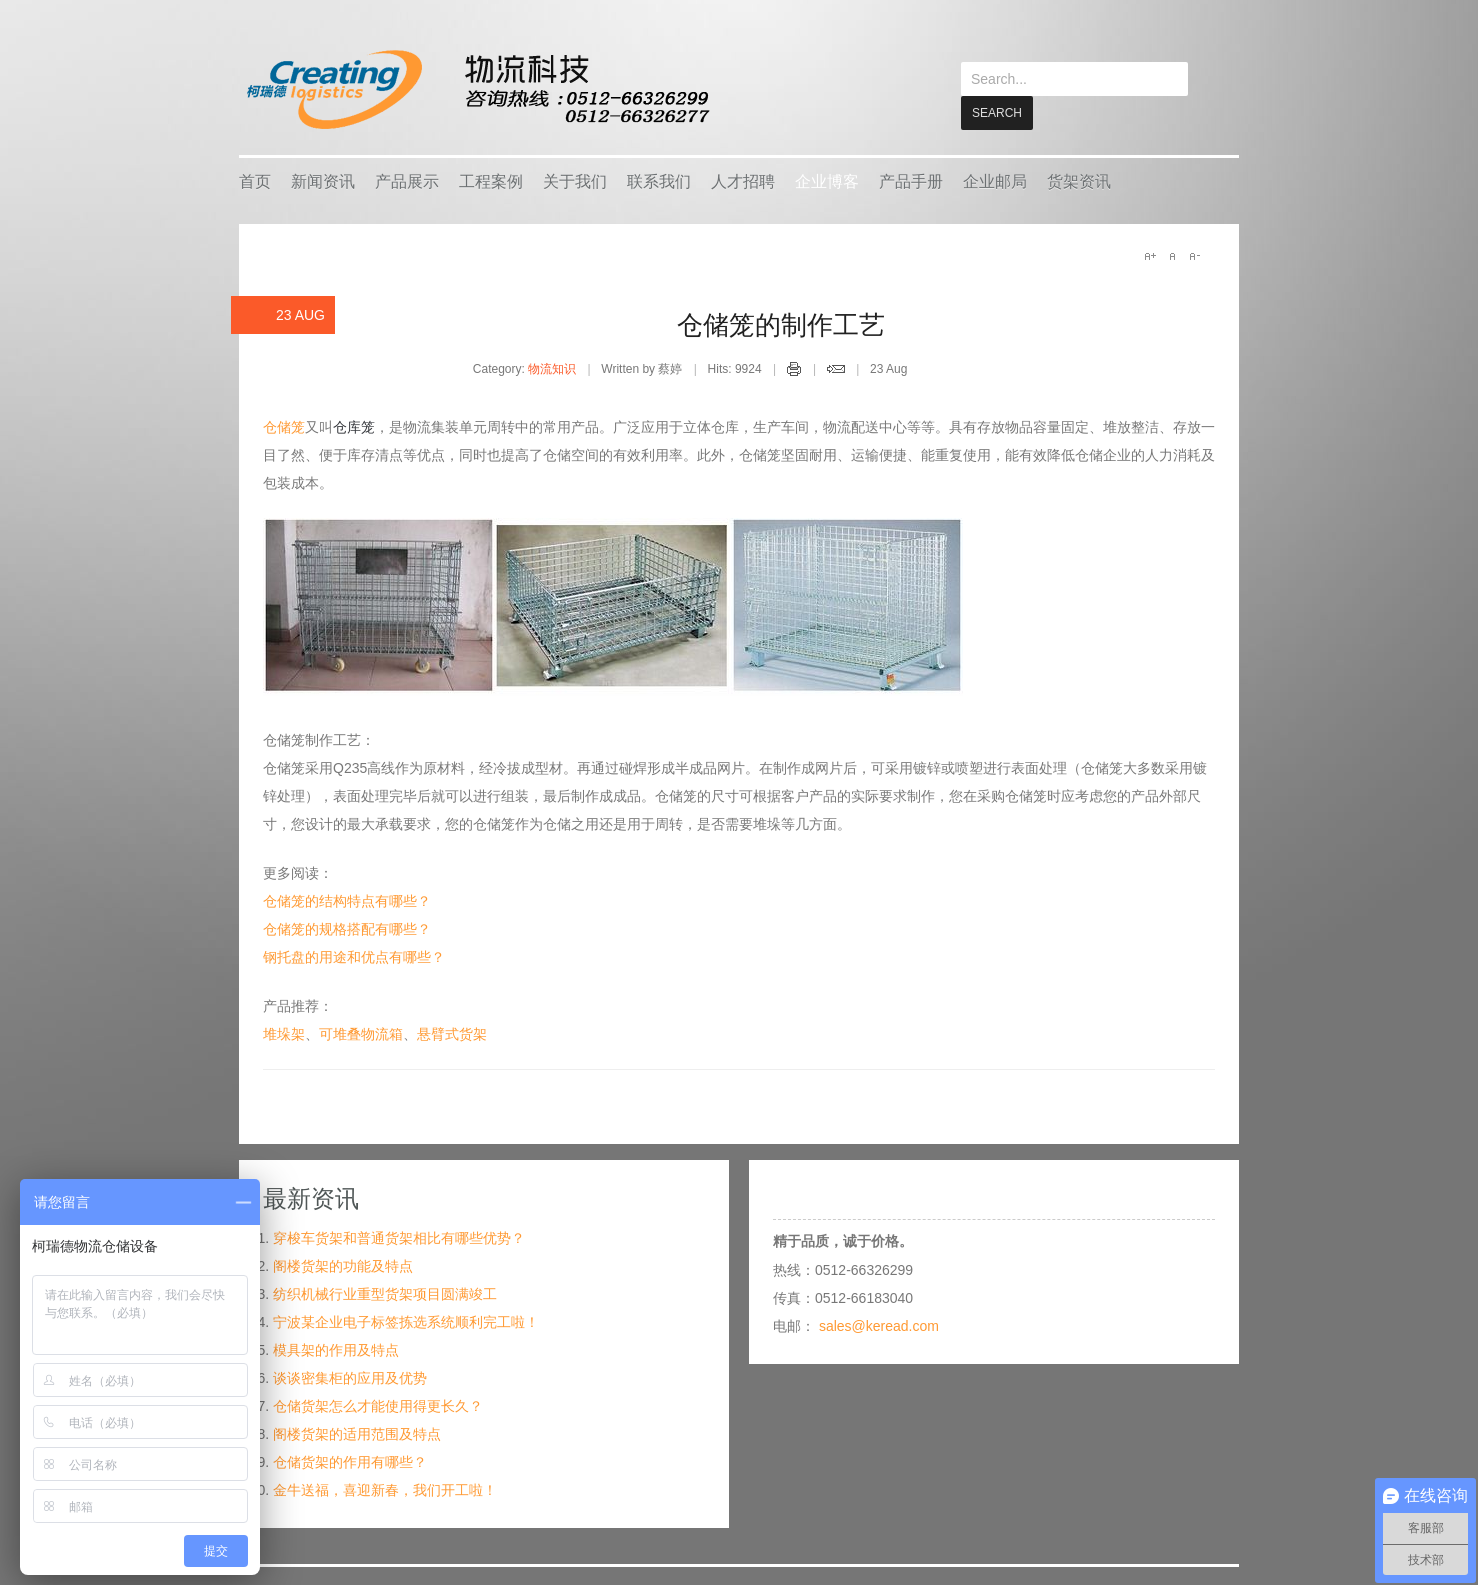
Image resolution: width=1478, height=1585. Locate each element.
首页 (255, 180)
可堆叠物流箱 (361, 1033)
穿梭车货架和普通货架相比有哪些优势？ (399, 1237)
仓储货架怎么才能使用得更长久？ (378, 1405)
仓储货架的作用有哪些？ (350, 1461)
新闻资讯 (323, 180)
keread (476, 89)
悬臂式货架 (452, 1033)
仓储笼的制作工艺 (781, 324)
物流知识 (552, 368)
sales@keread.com (879, 1325)
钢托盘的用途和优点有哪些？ (354, 956)
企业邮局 (995, 180)
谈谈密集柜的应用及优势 (350, 1377)
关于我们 (575, 180)
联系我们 (659, 180)
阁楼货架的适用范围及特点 (357, 1433)
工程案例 (491, 180)
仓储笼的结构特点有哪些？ (347, 900)
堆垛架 (284, 1033)
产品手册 (911, 180)
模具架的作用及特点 (336, 1349)
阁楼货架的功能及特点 (343, 1265)
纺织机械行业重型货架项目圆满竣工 (385, 1293)
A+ (1150, 255)
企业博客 (827, 180)
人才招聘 (743, 180)
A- (1194, 255)
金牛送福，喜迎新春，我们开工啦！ (385, 1489)
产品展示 (407, 180)
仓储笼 (284, 426)
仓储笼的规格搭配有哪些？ (347, 928)
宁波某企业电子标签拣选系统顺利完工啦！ (406, 1321)
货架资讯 (1079, 180)
